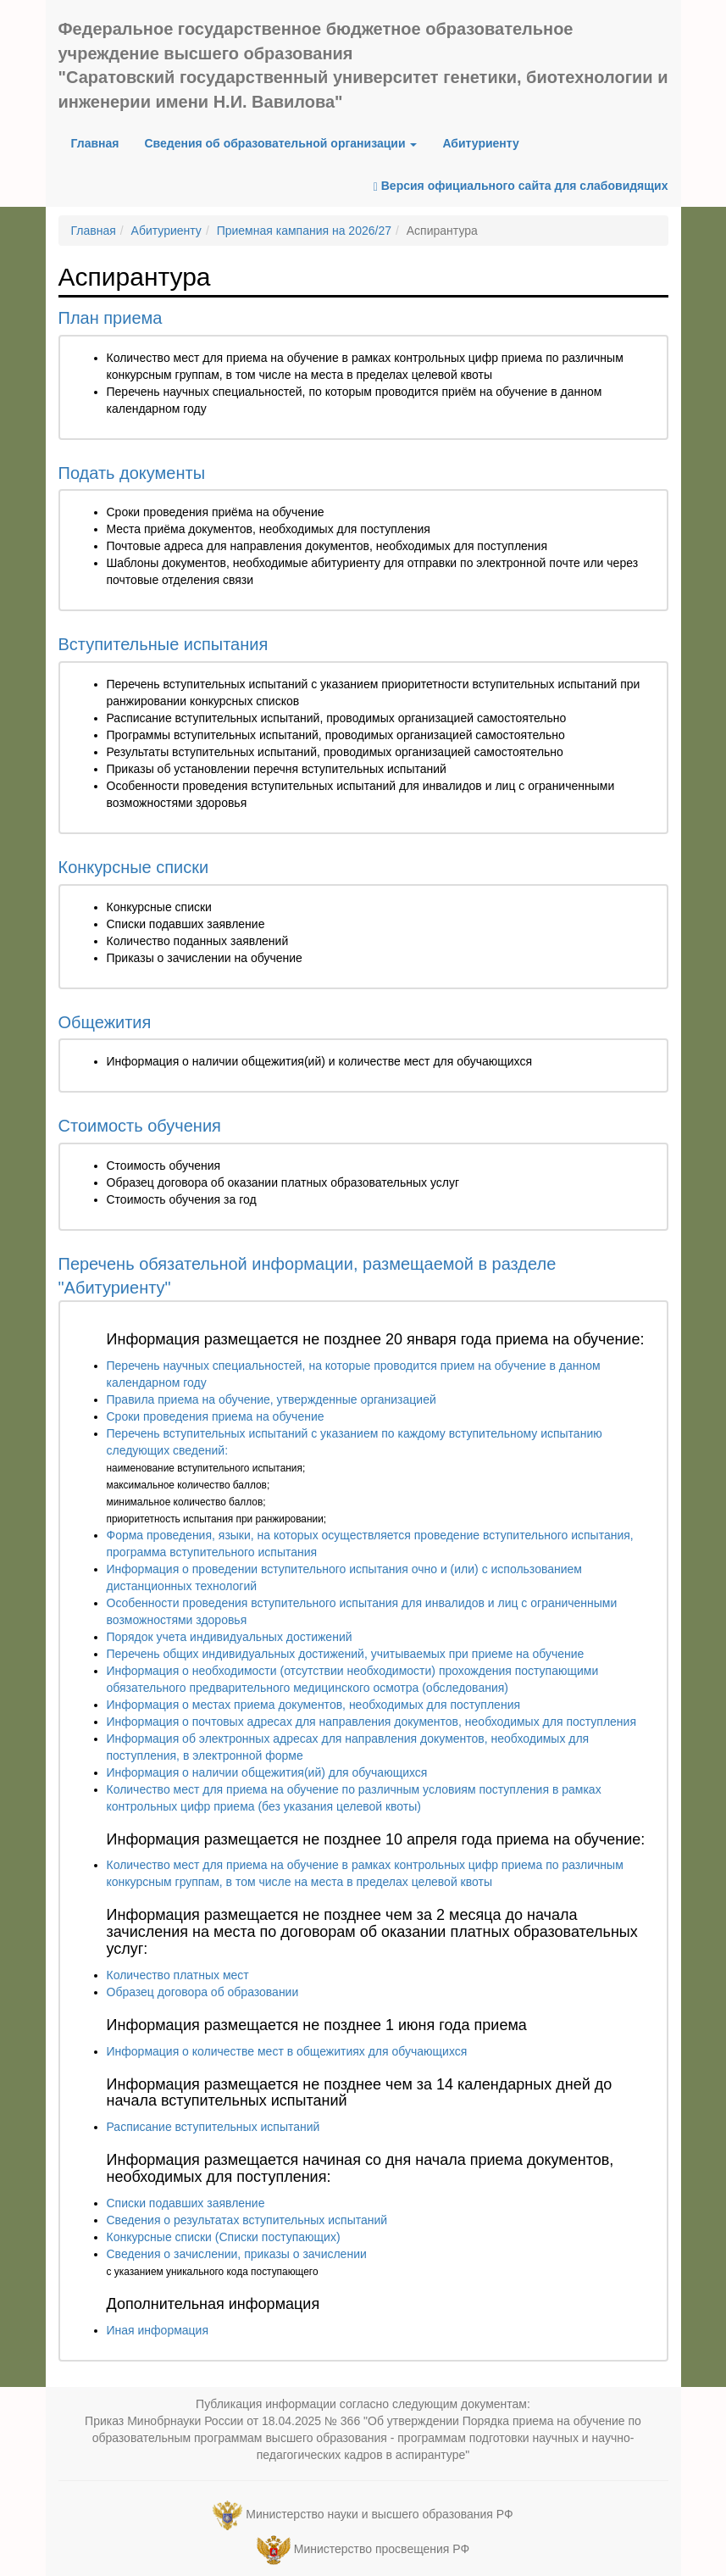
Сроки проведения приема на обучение (215, 1416)
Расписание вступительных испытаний (213, 2127)
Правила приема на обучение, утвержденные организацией (271, 1399)
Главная (101, 142)
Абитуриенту (480, 143)
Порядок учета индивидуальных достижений (229, 1637)
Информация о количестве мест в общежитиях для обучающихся (287, 2051)
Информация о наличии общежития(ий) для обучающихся (267, 1772)
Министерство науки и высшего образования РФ (379, 2514)
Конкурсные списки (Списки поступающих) (224, 2237)
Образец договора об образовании (203, 1992)
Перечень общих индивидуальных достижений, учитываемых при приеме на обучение (346, 1654)
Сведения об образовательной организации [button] (280, 143)
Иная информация (158, 2330)
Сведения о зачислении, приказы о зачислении (237, 2254)
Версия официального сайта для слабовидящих (521, 186)
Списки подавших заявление (186, 2203)
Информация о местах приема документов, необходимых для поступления (314, 1704)
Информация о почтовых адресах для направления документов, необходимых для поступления (371, 1721)
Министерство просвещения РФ (381, 2549)
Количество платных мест (178, 1975)
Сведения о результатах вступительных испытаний (247, 2220)
